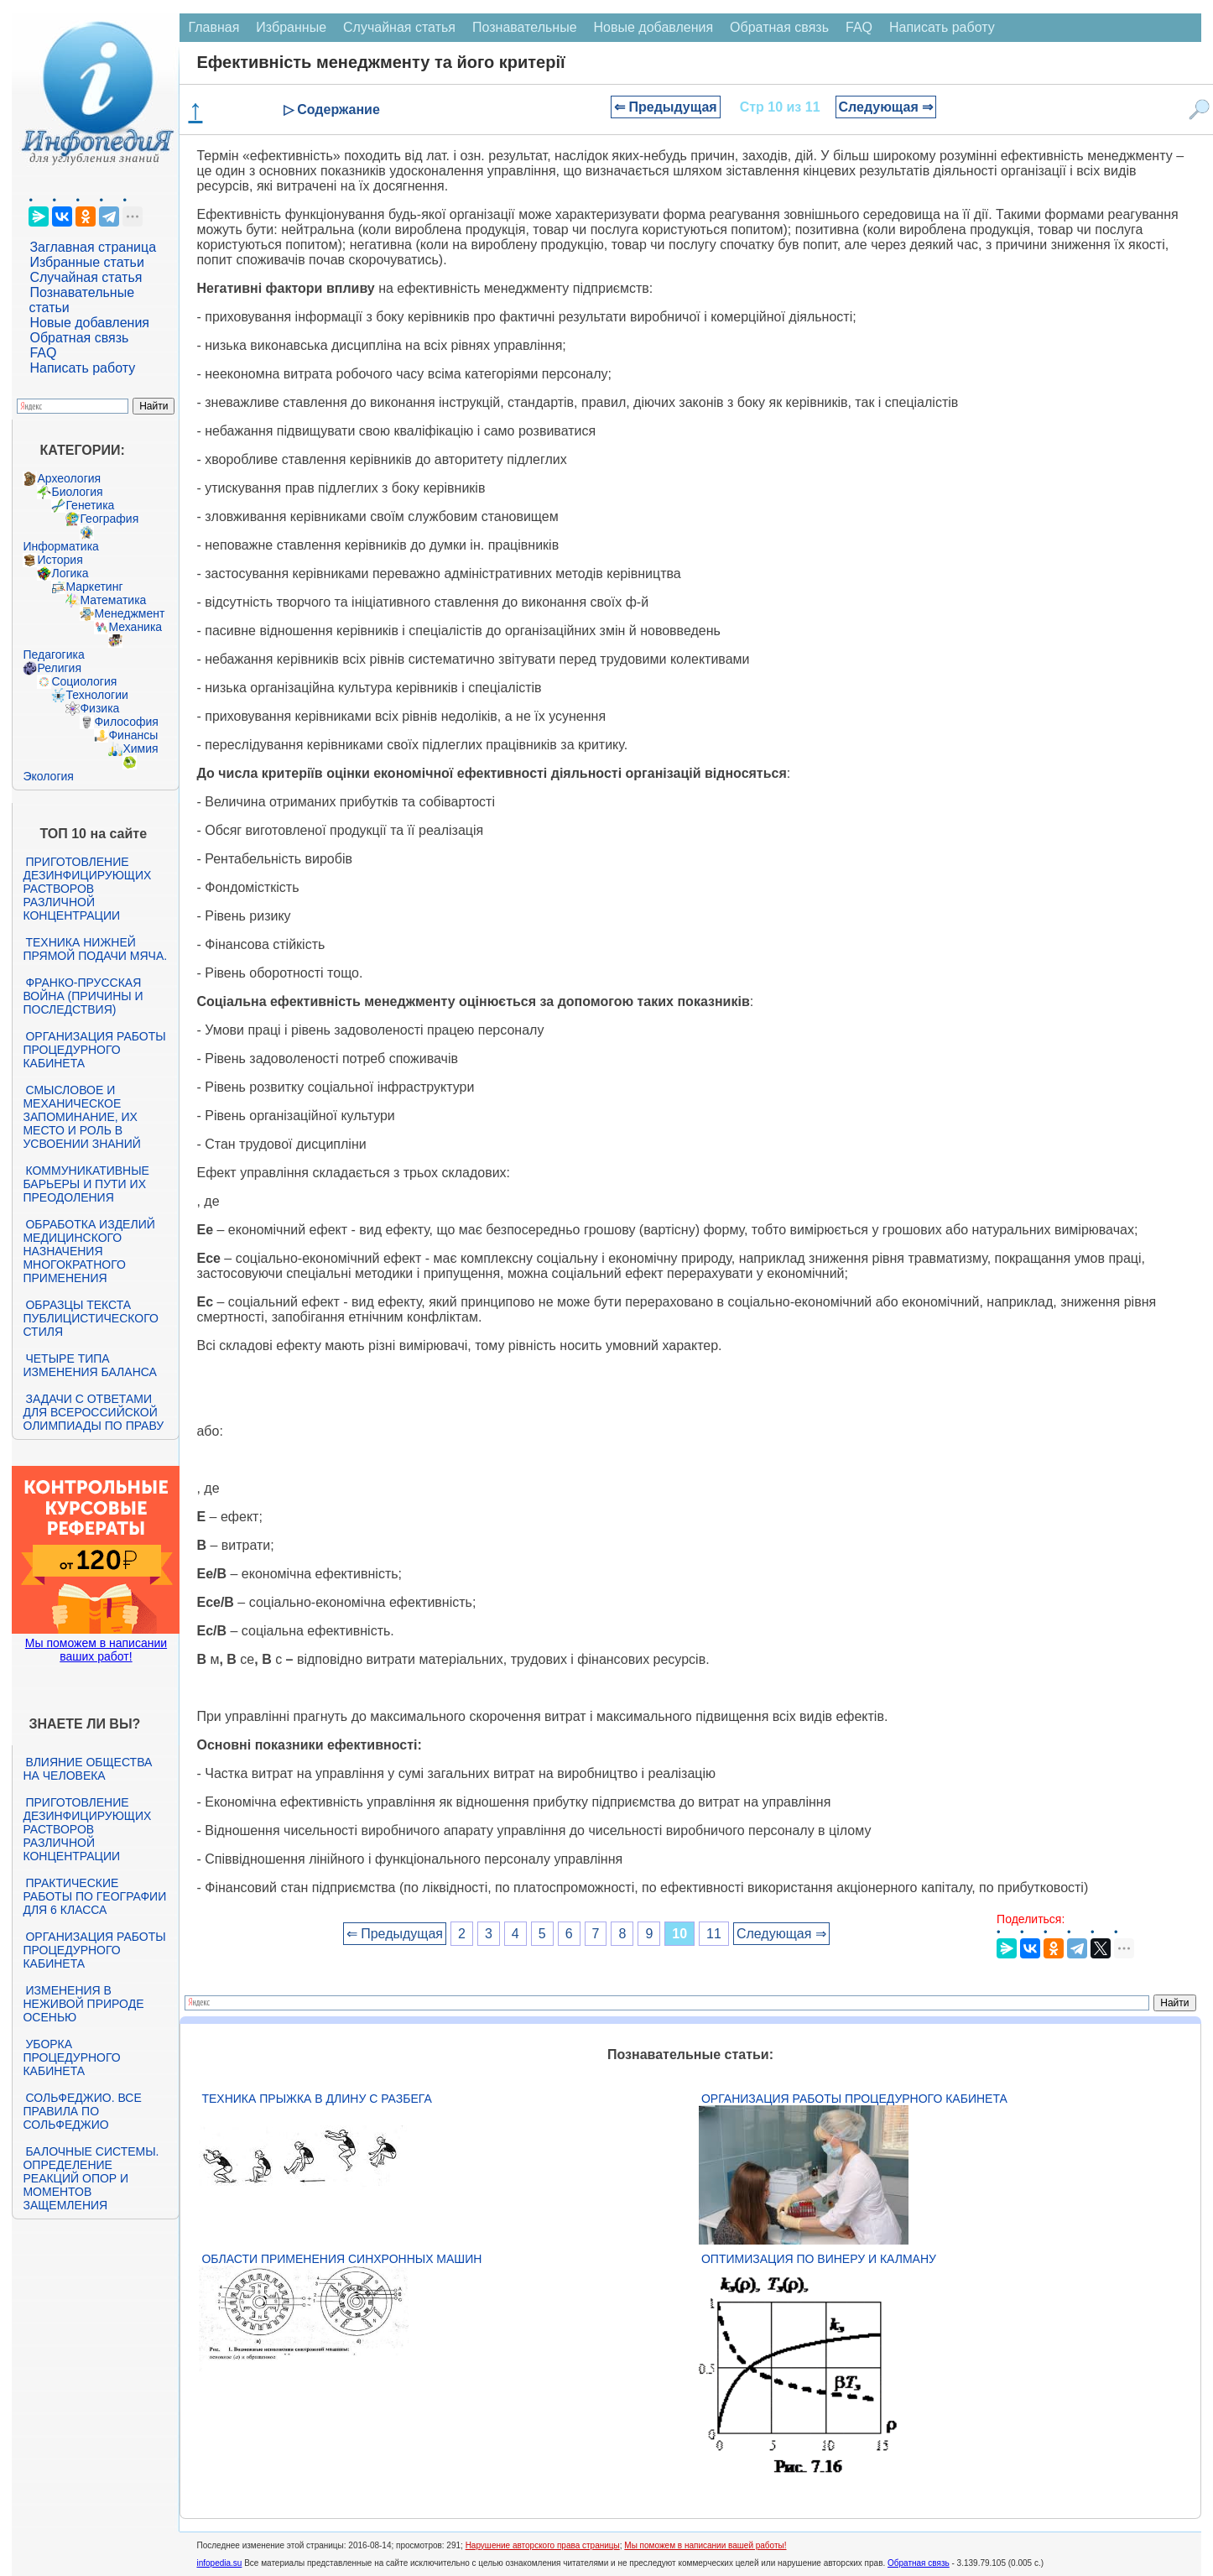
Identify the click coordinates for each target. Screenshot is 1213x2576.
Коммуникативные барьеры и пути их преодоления (85, 1184)
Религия (59, 668)
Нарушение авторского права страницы (543, 2545)
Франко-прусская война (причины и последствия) (83, 996)
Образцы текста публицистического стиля (90, 1318)
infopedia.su (219, 2563)
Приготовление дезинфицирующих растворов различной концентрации (87, 888)
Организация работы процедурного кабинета (94, 1050)
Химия (140, 748)
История (59, 559)
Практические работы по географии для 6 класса (94, 1896)
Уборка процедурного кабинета (71, 2057)
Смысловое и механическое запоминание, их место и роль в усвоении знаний (81, 1116)
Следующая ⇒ (886, 107)
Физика (99, 708)
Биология (76, 491)
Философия (126, 721)
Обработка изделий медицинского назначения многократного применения (88, 1251)
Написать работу (82, 368)
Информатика (60, 546)
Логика (69, 573)
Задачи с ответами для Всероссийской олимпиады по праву (93, 1412)
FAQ (42, 353)
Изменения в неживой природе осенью (83, 2004)
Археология (69, 478)
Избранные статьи (86, 262)
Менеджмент (129, 613)
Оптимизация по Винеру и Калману (818, 2259)
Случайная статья (85, 277)
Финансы (133, 735)
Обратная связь (78, 338)
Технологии (96, 694)
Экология (48, 776)
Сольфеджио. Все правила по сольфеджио (82, 2111)
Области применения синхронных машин (341, 2259)
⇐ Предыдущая (665, 107)
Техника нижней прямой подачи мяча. (95, 949)
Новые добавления (89, 322)
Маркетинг (93, 586)
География (109, 518)
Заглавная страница (92, 247)
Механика (135, 627)
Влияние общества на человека (87, 1768)
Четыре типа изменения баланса (89, 1365)
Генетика (89, 505)
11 (713, 1934)
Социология (84, 681)
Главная (213, 27)
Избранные (291, 27)
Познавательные (524, 27)
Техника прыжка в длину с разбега (316, 2098)
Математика (113, 600)
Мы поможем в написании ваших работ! (96, 1649)
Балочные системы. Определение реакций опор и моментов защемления (91, 2178)
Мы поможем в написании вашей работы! (705, 2545)
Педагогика (53, 654)
